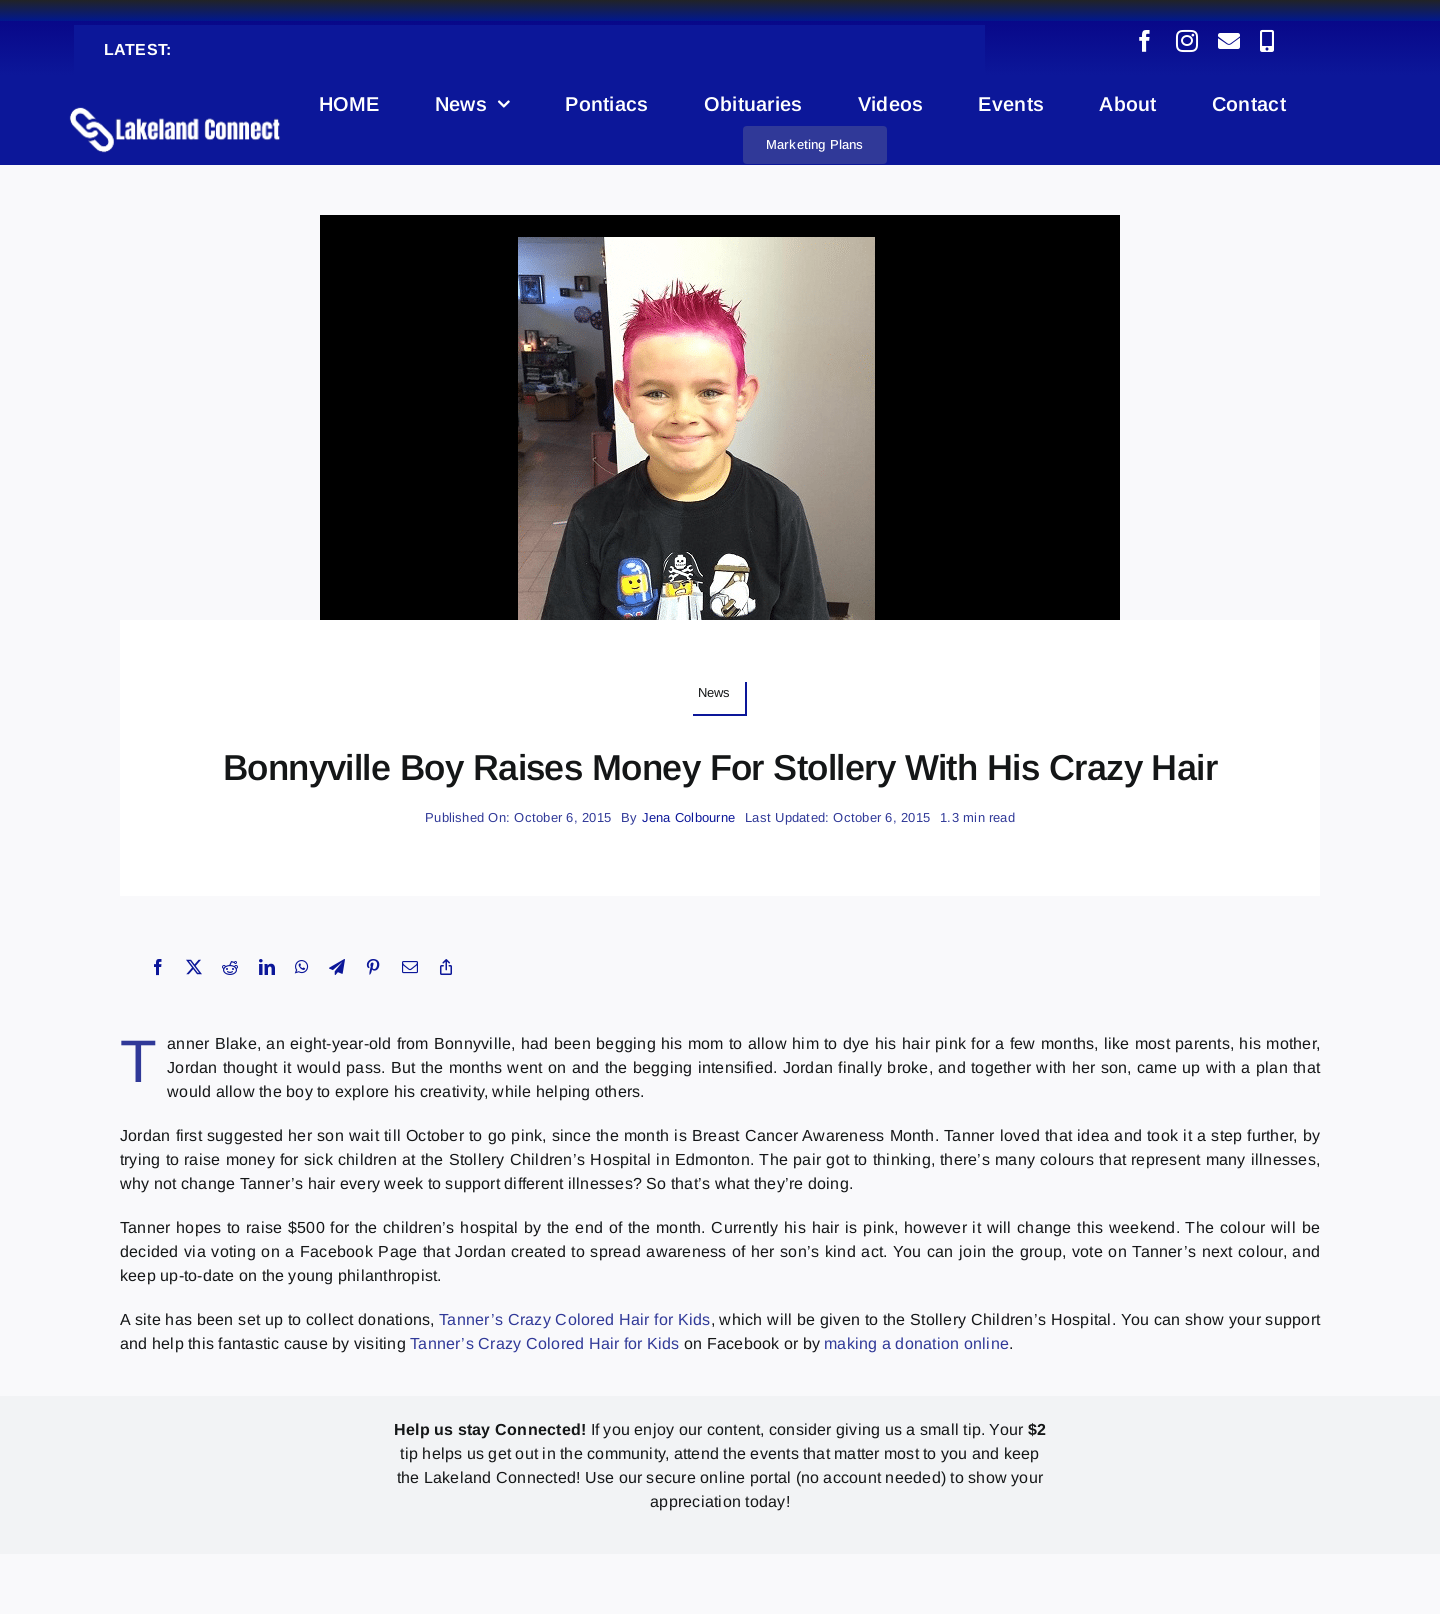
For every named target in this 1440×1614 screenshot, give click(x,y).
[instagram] (1187, 41)
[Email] (410, 967)
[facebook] (1145, 41)
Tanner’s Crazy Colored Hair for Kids (575, 1319)
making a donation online (916, 1343)
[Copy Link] (446, 967)
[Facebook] (158, 967)
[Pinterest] (373, 967)
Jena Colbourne (688, 817)
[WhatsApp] (302, 967)
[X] (194, 967)
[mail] (1229, 41)
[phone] (1267, 41)
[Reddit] (230, 967)
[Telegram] (337, 967)
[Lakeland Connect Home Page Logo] (175, 106)
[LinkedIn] (267, 967)
